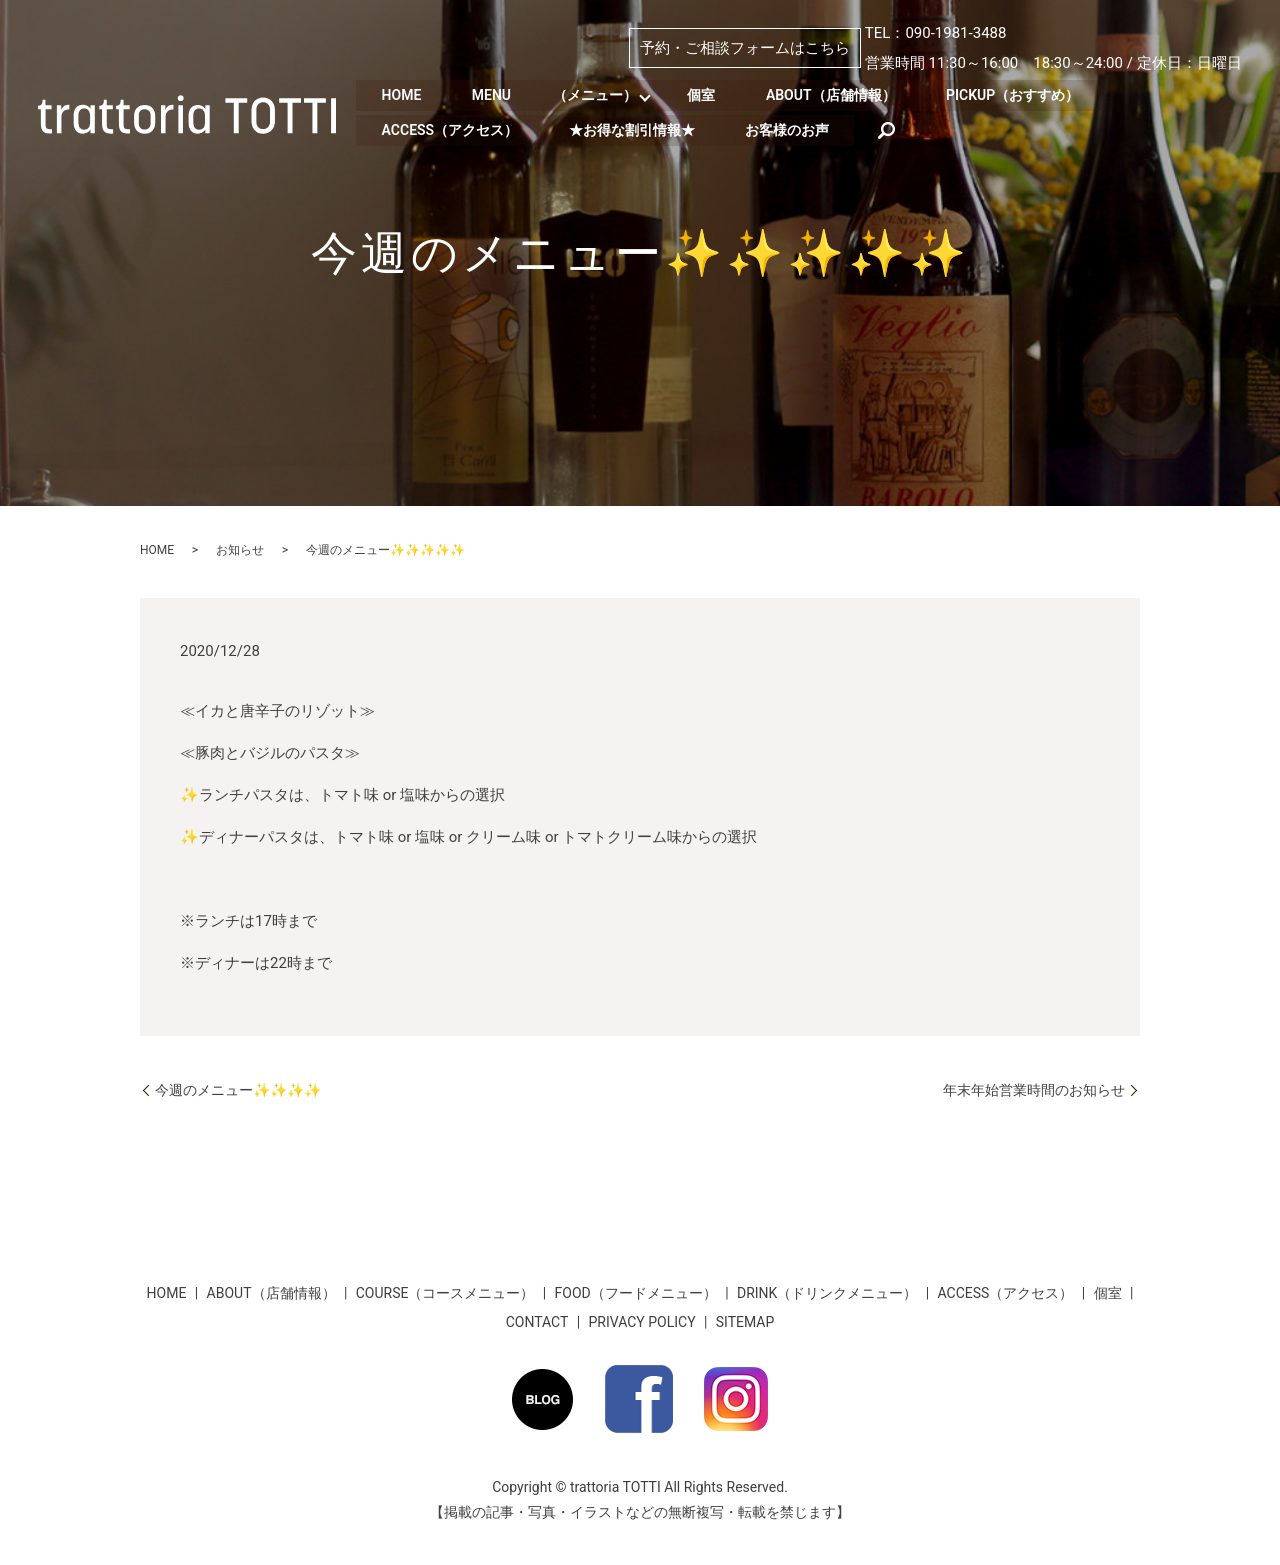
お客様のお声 (801, 128)
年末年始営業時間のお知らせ (1034, 1090)
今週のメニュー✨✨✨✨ (238, 1090)
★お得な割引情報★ (640, 128)
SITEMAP (745, 1322)
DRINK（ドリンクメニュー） (827, 1293)
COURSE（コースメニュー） (445, 1293)
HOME (404, 95)
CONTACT (537, 1322)
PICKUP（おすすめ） (1037, 95)
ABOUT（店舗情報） (850, 95)
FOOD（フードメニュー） (636, 1293)
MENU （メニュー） (562, 95)
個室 (715, 95)
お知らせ (240, 550)
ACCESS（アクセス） (452, 128)
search (903, 128)
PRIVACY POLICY (642, 1322)
